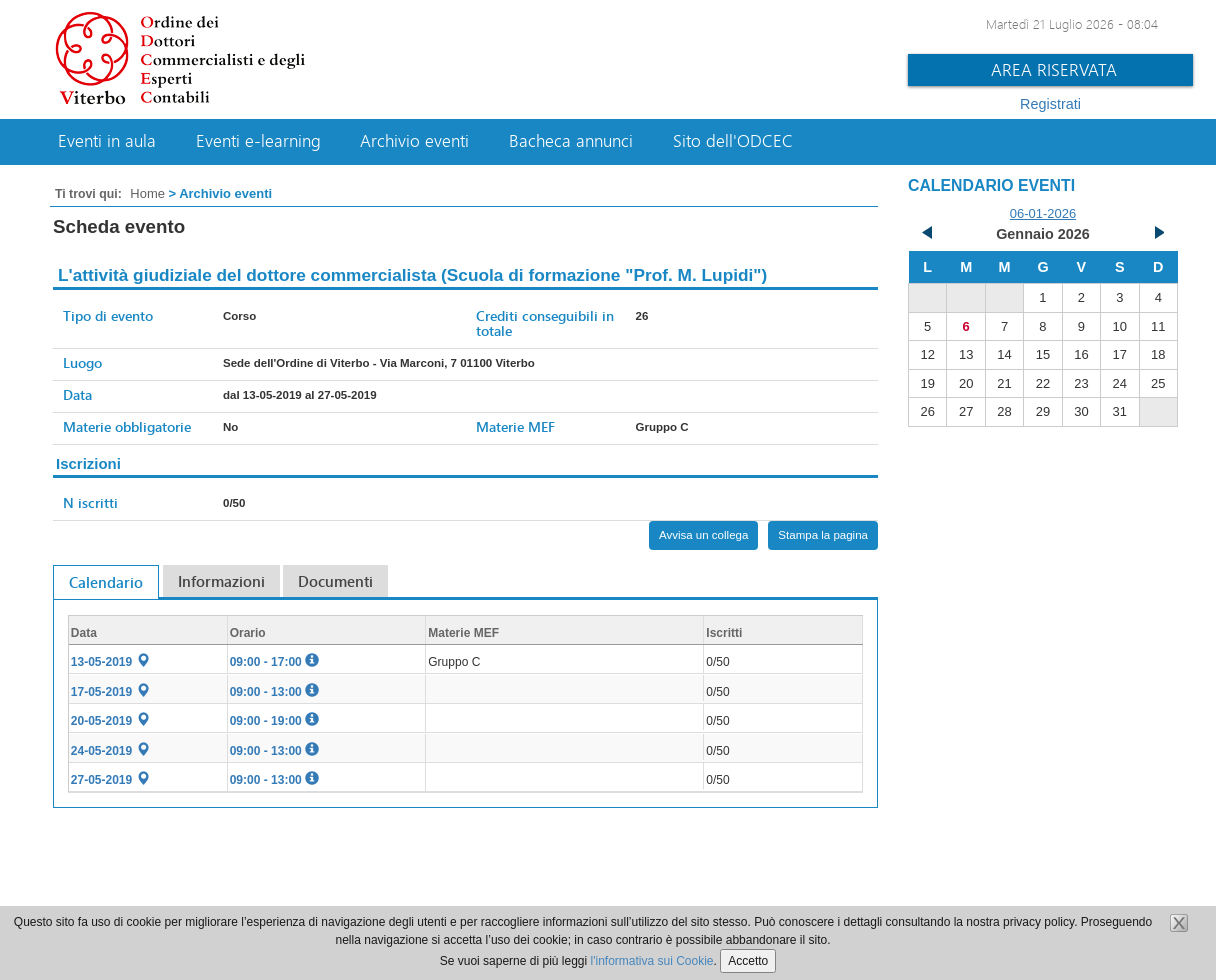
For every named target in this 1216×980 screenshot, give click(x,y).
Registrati (1050, 104)
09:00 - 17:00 (274, 662)
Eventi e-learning (258, 141)
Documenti (335, 581)
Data (77, 394)
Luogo (82, 362)
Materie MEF (515, 426)
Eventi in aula (107, 141)
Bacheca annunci (571, 141)
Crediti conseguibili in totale (545, 323)
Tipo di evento (108, 315)
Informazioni (221, 581)
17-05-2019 (110, 692)
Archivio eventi (414, 141)
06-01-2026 (1043, 213)
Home (147, 193)
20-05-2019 (110, 721)
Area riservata (1054, 69)
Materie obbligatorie (127, 426)
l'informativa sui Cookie (652, 961)
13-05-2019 (110, 662)
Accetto (748, 961)
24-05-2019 (110, 751)
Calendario (106, 582)
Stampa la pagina (823, 535)
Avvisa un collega (703, 535)
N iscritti (90, 502)
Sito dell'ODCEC (733, 141)
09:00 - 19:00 (274, 721)
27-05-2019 (110, 780)
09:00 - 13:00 (274, 692)
